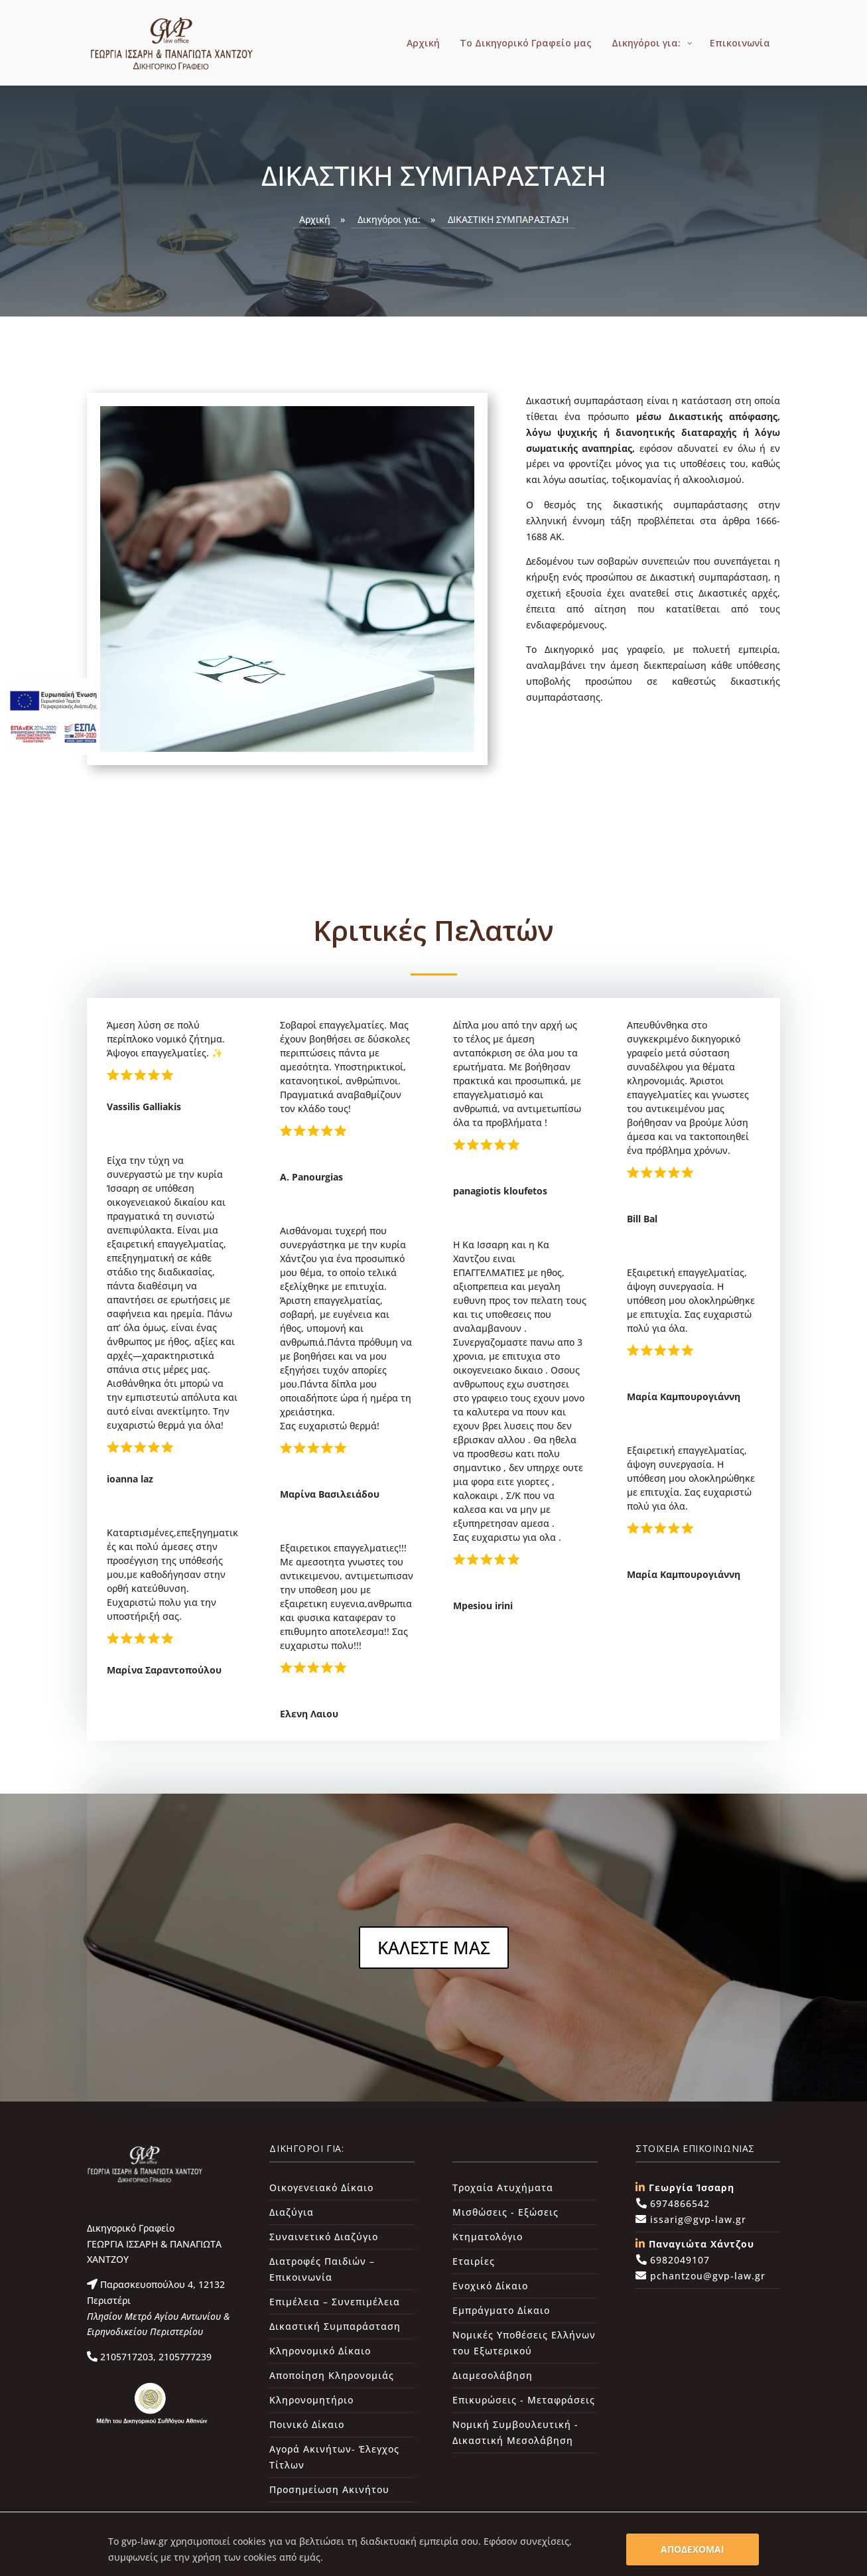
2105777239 (184, 2356)
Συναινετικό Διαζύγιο (323, 2236)
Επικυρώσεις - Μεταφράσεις (523, 2400)
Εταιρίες (473, 2261)
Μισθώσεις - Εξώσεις (505, 2212)
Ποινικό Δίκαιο (306, 2424)
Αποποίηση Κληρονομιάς (331, 2375)
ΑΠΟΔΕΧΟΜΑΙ (692, 2549)
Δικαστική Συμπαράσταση (335, 2326)
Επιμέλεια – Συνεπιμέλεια (334, 2301)
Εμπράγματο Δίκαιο (501, 2310)
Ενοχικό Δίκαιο (490, 2285)
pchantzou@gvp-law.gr (706, 2275)
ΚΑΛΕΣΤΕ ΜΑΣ (433, 1948)
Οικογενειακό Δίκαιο (321, 2187)
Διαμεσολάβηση (492, 2375)
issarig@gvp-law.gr (696, 2219)
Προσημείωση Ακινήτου (329, 2489)
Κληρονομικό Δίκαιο (320, 2350)
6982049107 (678, 2260)
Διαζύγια (291, 2212)
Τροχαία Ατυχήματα (502, 2187)
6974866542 (678, 2203)
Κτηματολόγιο (487, 2236)
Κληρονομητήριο (311, 2400)
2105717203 (125, 2356)
